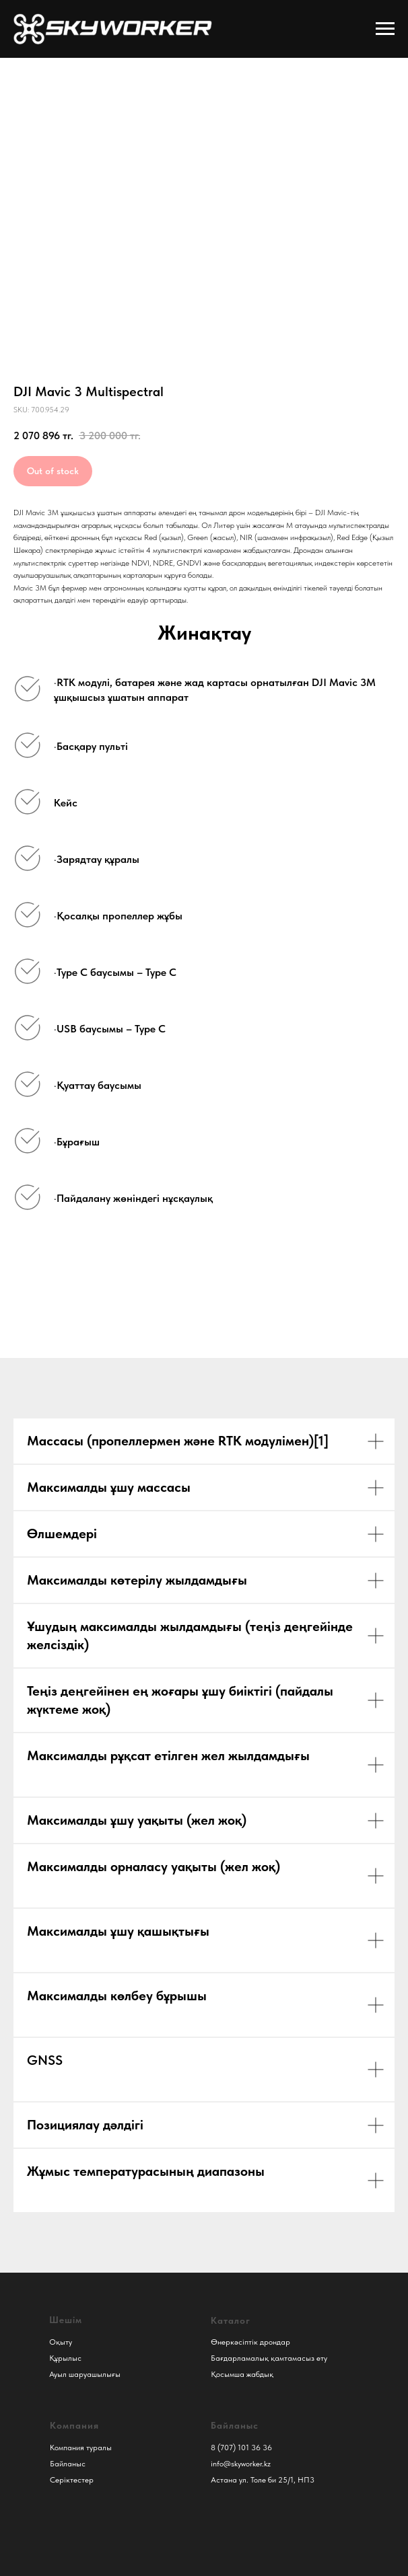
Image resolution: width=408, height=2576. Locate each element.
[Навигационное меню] (385, 29)
